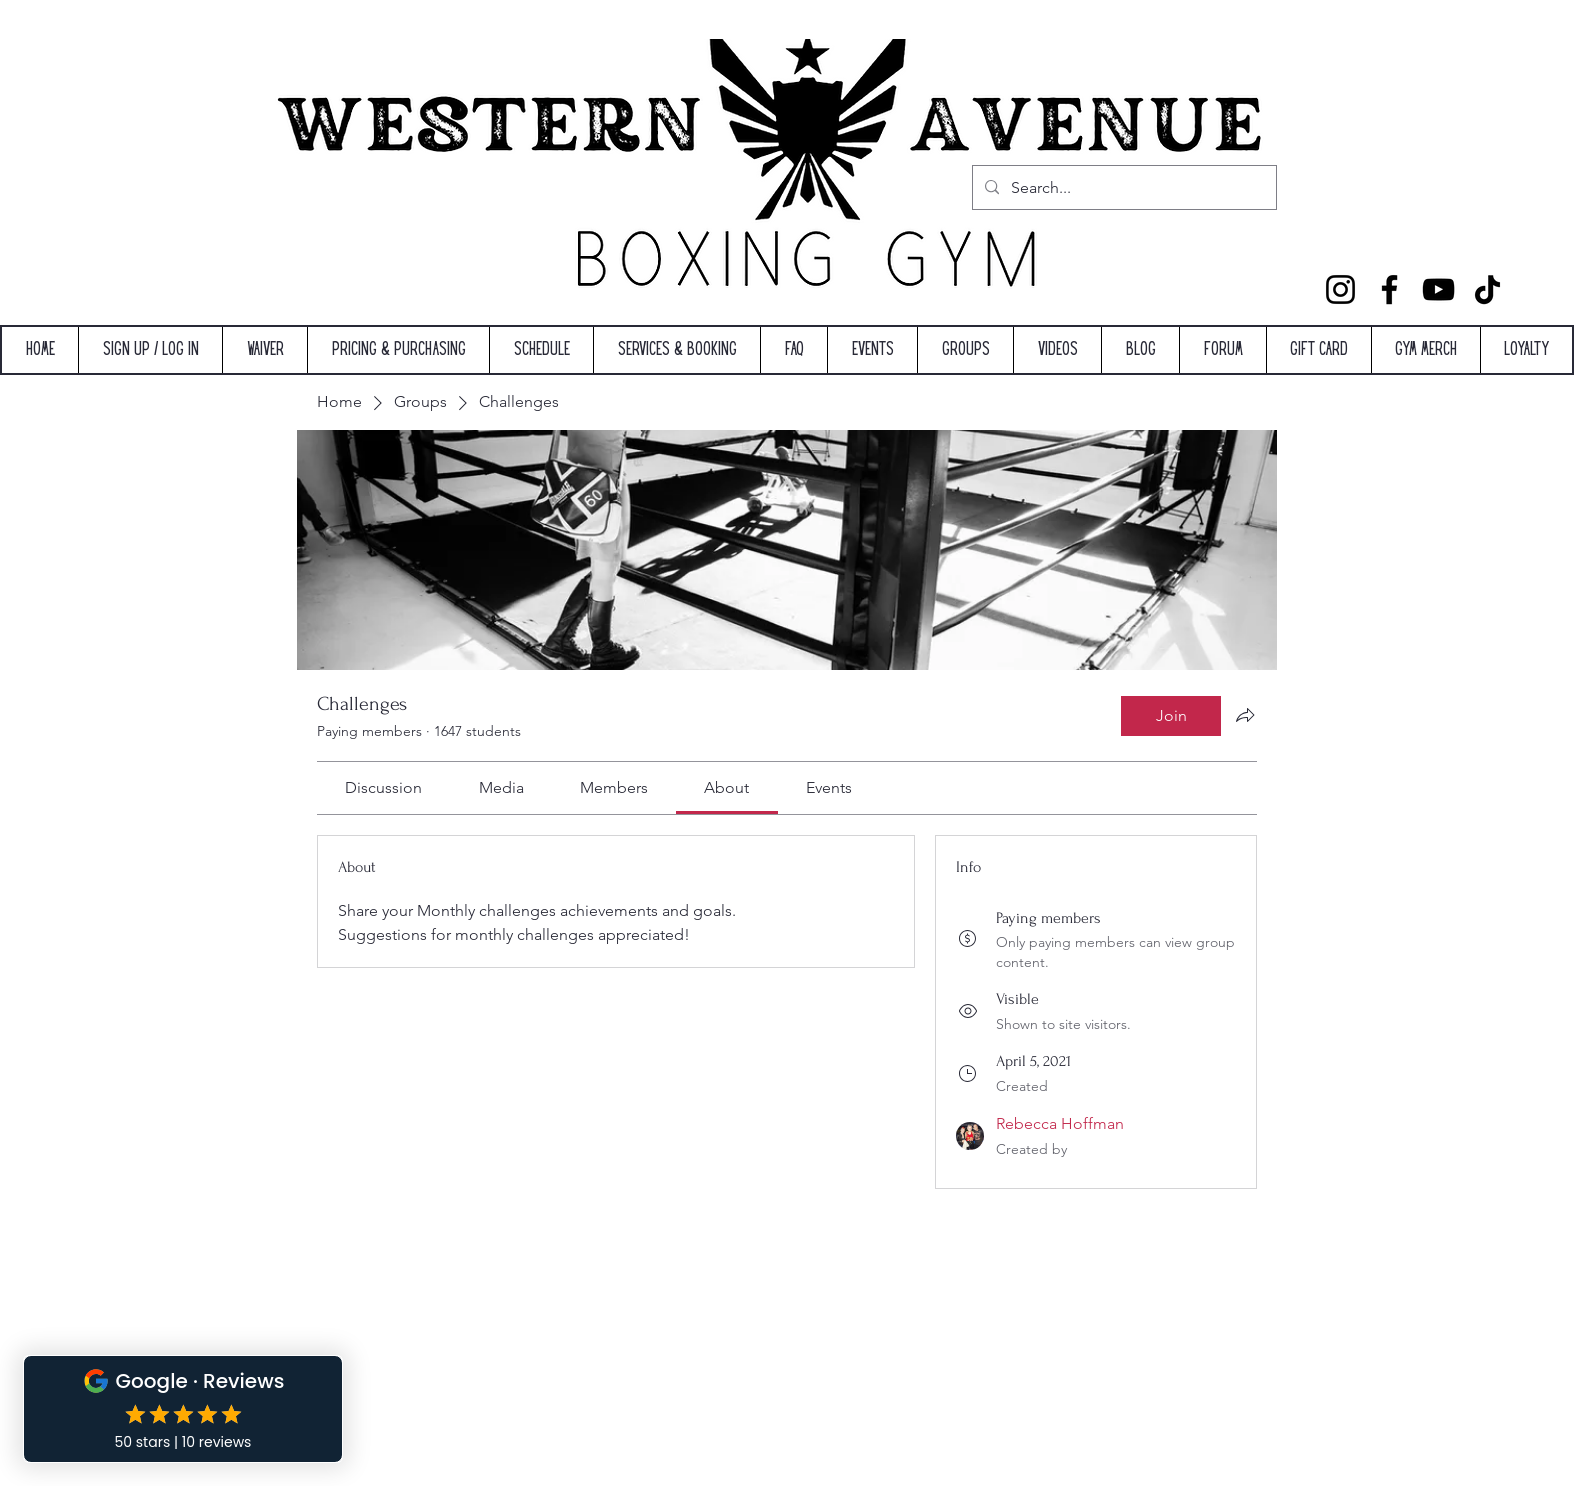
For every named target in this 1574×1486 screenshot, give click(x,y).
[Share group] (1245, 715)
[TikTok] (1487, 289)
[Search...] (1122, 188)
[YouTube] (1438, 289)
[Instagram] (1340, 289)
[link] (383, 787)
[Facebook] (1389, 289)
